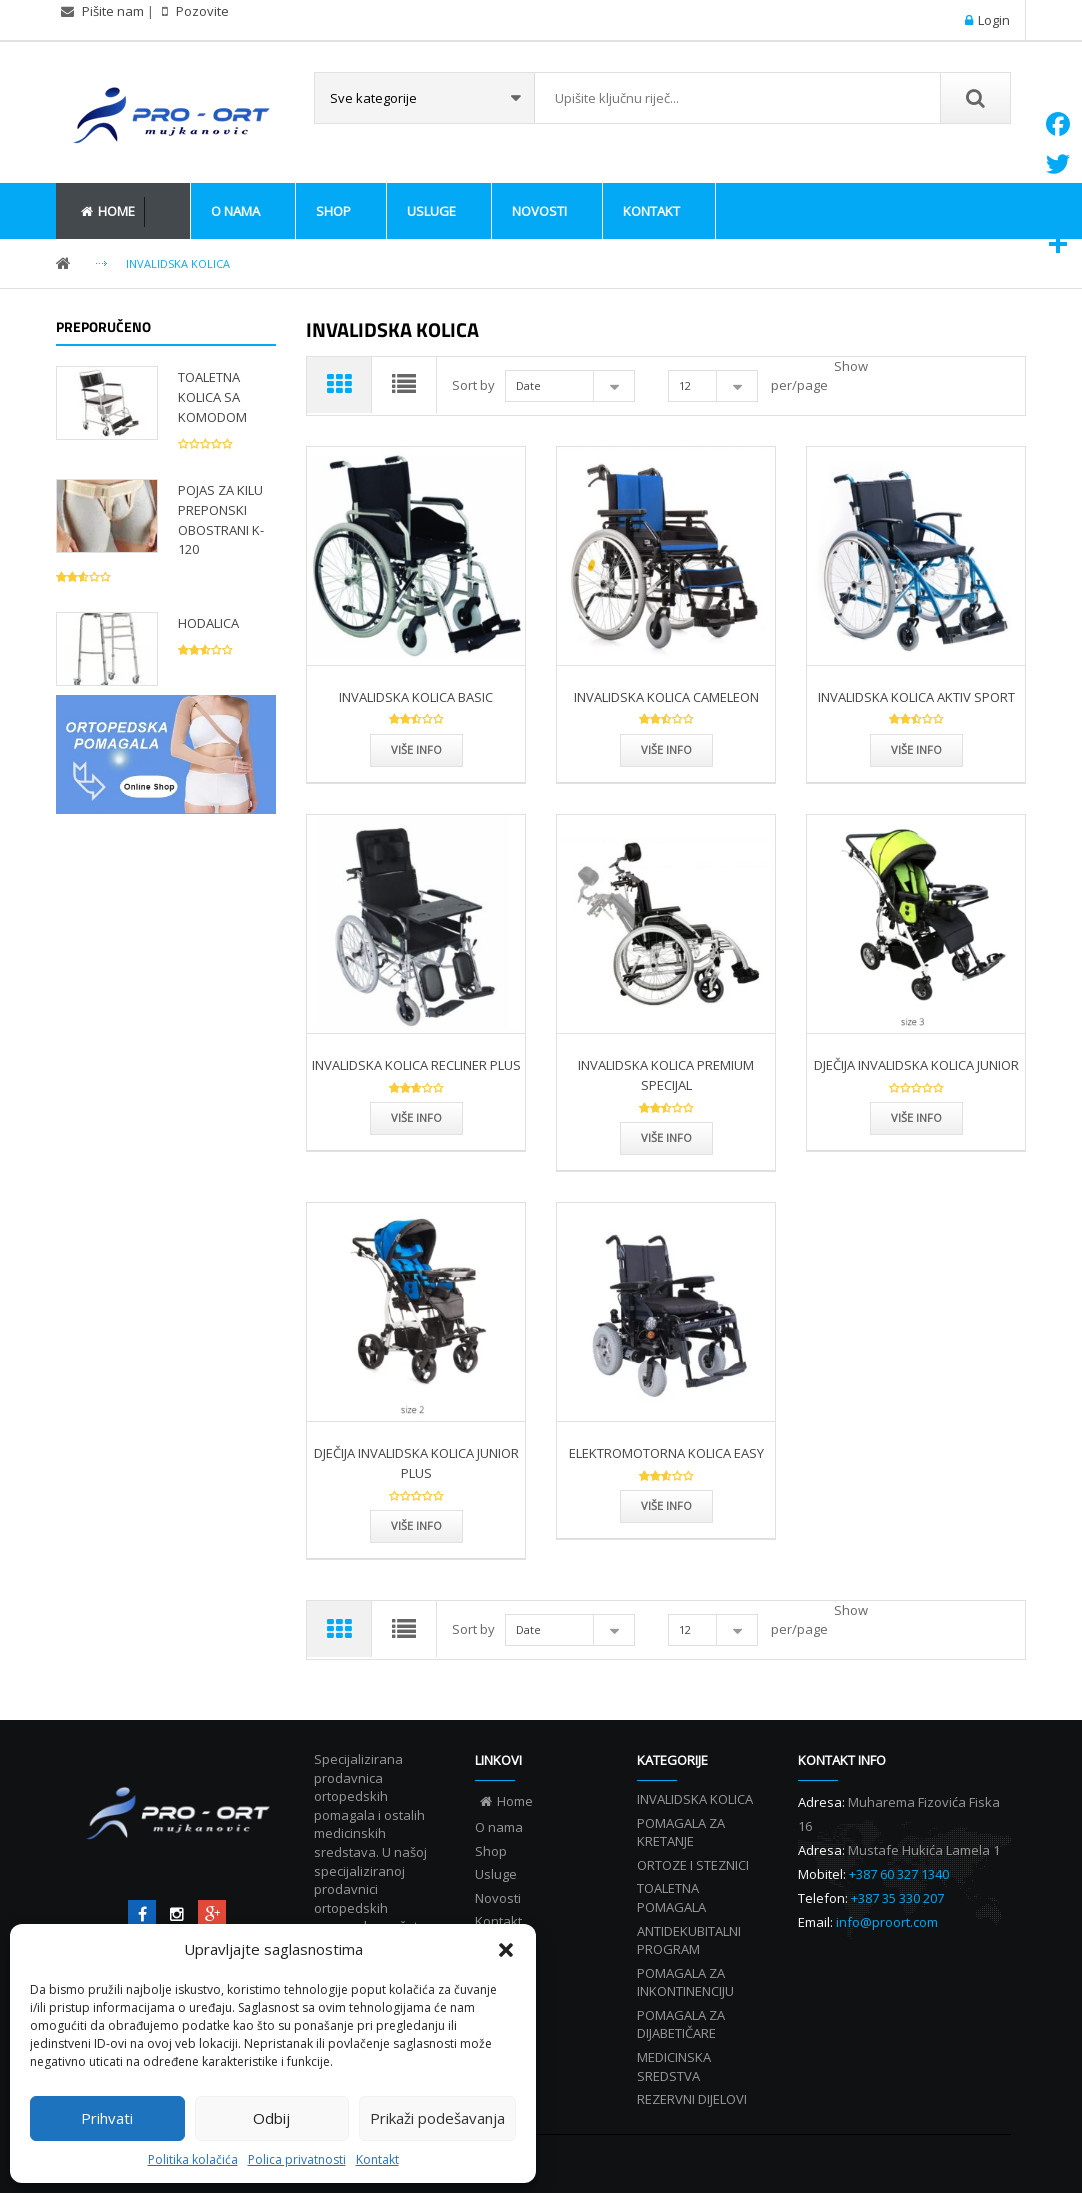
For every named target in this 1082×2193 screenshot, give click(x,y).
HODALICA (208, 623)
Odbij (271, 2118)
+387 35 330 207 (897, 1898)
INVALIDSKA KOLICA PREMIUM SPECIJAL (666, 1075)
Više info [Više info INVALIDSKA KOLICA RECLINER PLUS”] (416, 1117)
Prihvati (107, 2118)
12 (685, 385)
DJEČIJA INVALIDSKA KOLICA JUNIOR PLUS (416, 1463)
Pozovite (201, 11)
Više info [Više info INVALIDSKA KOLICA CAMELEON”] (666, 749)
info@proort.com (887, 1922)
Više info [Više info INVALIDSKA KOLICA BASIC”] (416, 749)
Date (528, 385)
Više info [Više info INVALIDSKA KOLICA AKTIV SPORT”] (916, 749)
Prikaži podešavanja (437, 2118)
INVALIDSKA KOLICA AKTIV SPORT (916, 697)
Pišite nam (113, 11)
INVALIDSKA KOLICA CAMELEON (666, 697)
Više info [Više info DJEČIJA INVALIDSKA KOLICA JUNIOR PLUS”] (416, 1525)
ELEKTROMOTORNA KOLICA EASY (666, 1453)
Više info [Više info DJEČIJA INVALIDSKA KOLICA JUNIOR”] (916, 1117)
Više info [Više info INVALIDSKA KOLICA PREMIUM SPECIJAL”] (666, 1137)
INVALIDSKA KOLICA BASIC (416, 697)
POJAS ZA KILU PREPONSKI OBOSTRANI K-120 (221, 519)
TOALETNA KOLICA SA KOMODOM (212, 397)
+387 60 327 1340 (899, 1874)
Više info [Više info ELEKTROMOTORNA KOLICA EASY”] (666, 1505)
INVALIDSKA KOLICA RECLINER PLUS (416, 1065)
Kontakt (377, 2159)
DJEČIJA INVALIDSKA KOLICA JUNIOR (916, 1065)
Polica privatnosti (297, 2159)
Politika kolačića (193, 2159)
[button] (506, 1950)
